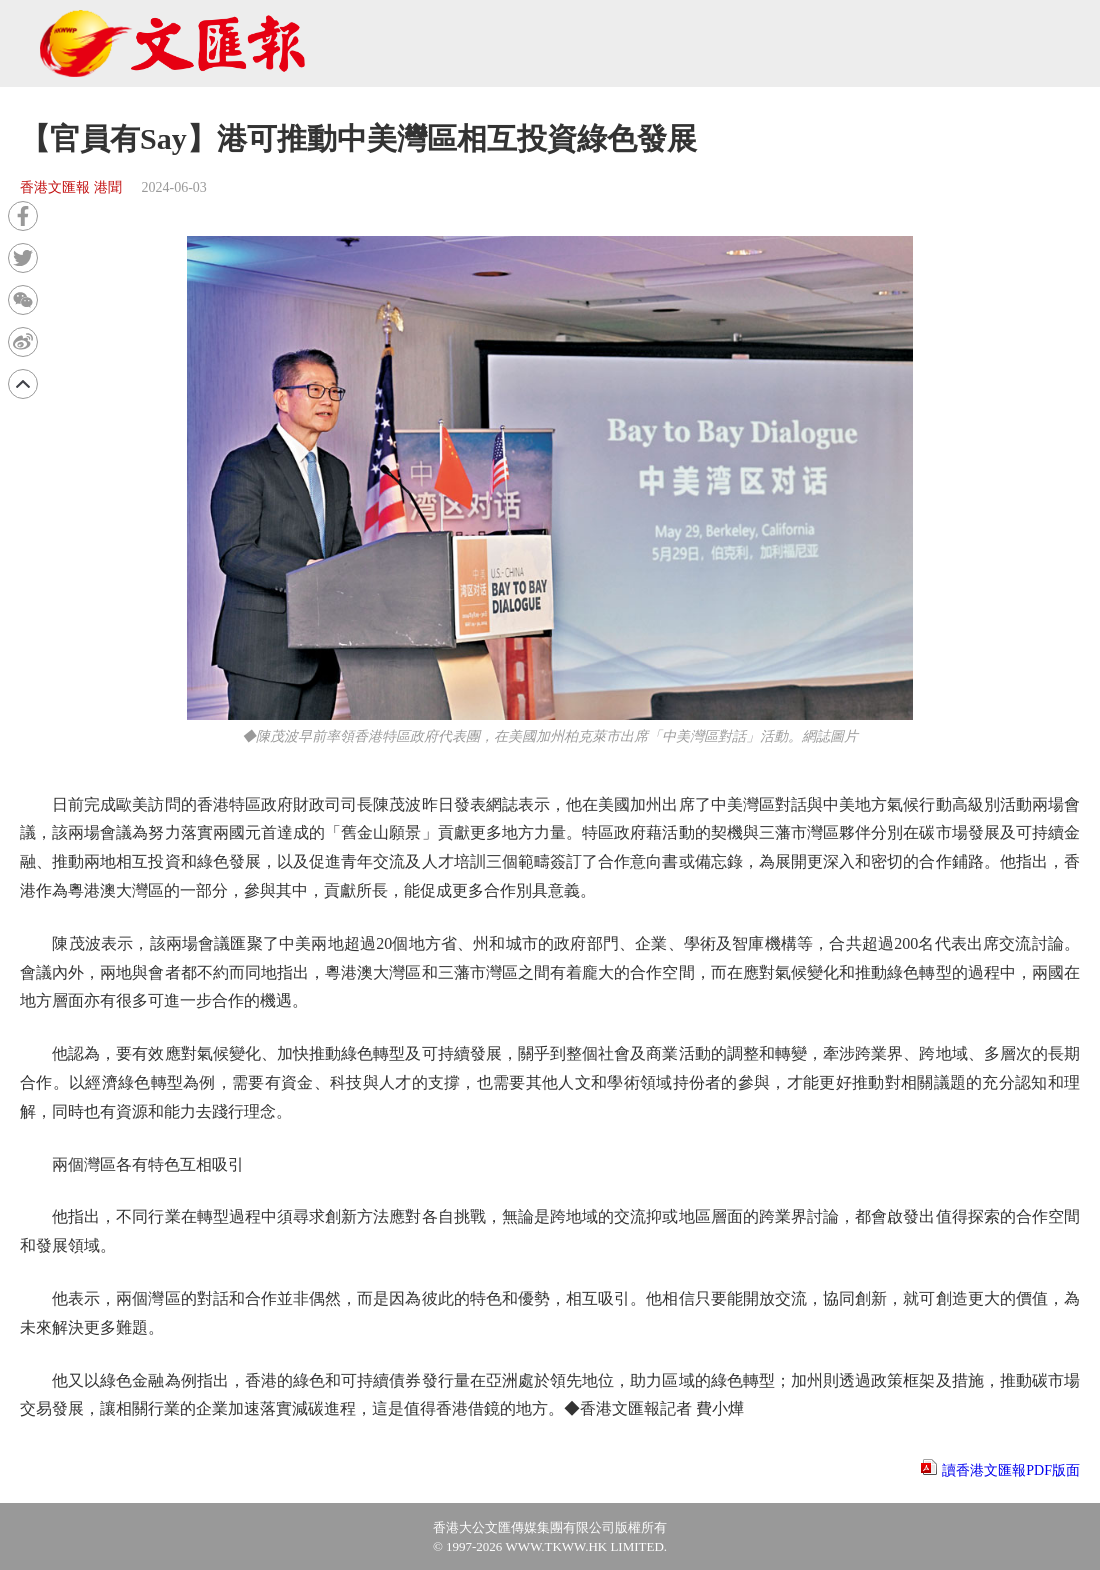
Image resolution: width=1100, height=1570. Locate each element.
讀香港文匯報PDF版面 (1011, 1470)
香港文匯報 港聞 (71, 187)
